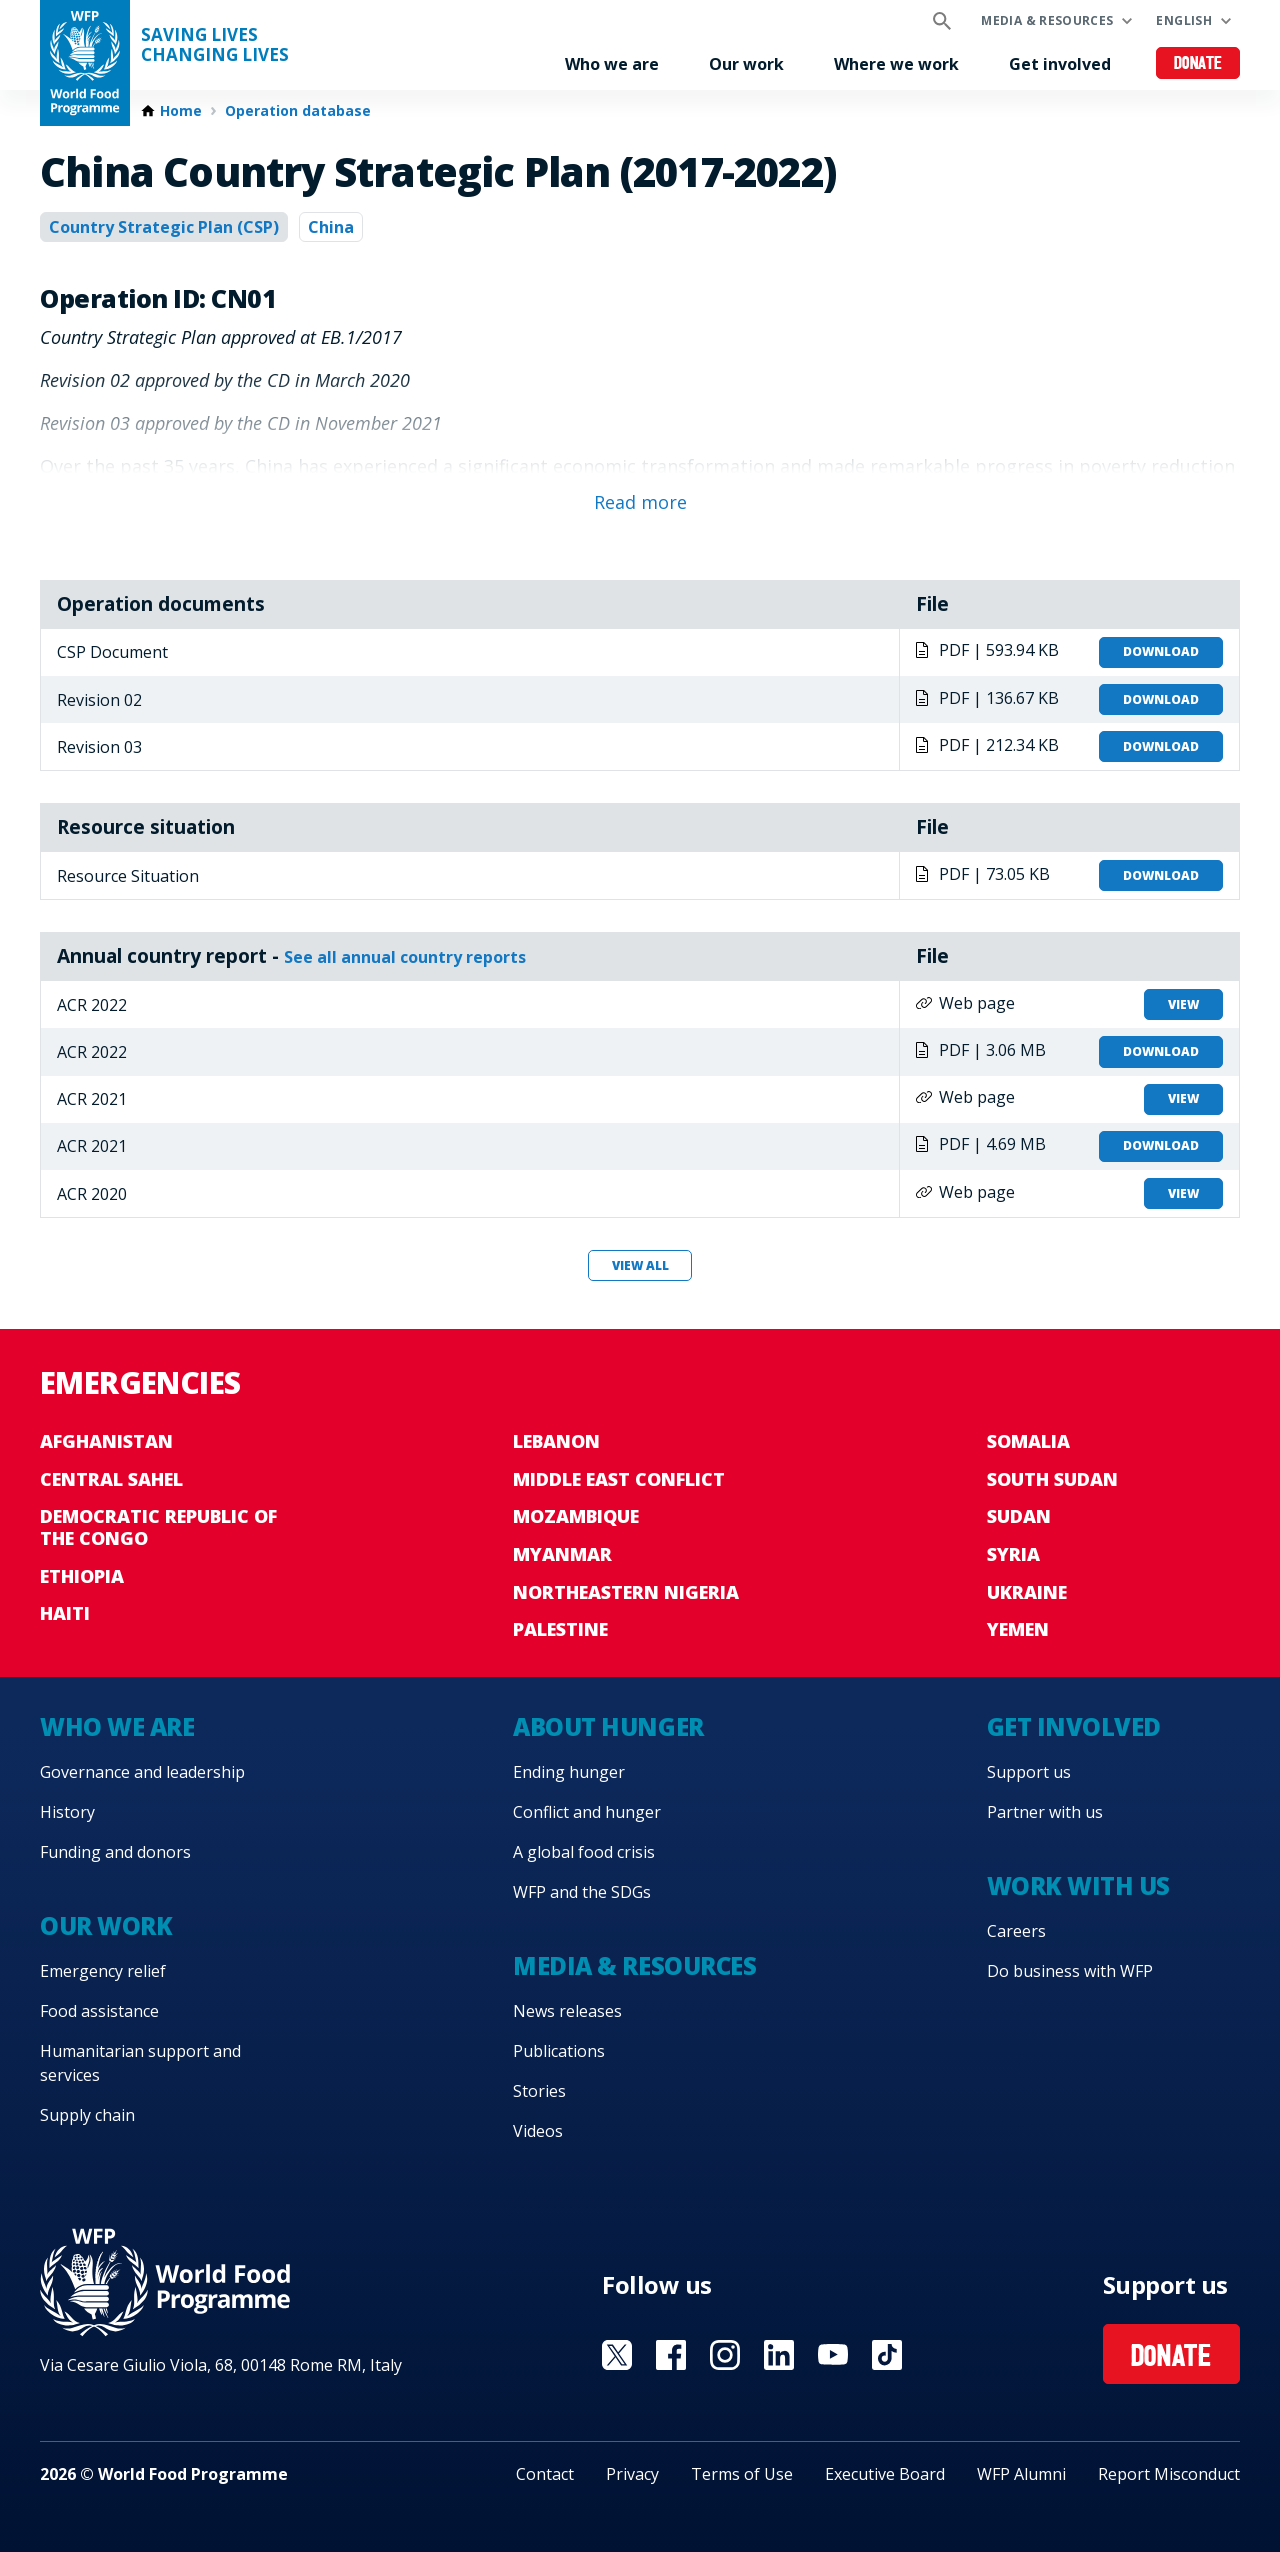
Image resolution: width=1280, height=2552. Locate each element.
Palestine (560, 1629)
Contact (545, 2474)
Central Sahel (111, 1479)
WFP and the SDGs (582, 1892)
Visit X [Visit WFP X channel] (617, 2355)
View (1183, 1004)
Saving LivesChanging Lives (215, 45)
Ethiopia (82, 1576)
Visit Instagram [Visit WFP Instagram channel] (725, 2355)
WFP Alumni (1021, 2474)
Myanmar (562, 1554)
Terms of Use (742, 2474)
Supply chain (87, 2115)
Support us (1029, 1772)
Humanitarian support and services (140, 2063)
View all (640, 1265)
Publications (559, 2051)
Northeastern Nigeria (626, 1592)
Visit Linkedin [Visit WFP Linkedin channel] (779, 2355)
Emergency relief (103, 1971)
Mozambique (576, 1516)
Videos (538, 2131)
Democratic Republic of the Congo (158, 1527)
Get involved (1060, 64)
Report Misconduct (1169, 2474)
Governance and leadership (142, 1772)
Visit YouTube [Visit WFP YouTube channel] (833, 2355)
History (67, 1812)
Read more (640, 502)
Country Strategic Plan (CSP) (164, 227)
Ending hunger (569, 1772)
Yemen (1018, 1629)
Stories (539, 2091)
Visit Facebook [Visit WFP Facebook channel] (671, 2355)
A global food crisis (584, 1852)
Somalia (1028, 1441)
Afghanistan (106, 1441)
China (331, 227)
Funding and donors (115, 1852)
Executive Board (885, 2474)
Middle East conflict (619, 1479)
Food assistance (99, 2011)
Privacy (632, 2474)
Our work (746, 64)
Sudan (1019, 1516)
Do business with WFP (1070, 1971)
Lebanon (556, 1441)
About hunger (608, 1726)
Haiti (65, 1613)
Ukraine (1027, 1592)
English (1184, 20)
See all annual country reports (405, 957)
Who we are (612, 64)
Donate (1198, 64)
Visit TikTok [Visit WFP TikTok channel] (887, 2355)
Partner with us (1045, 1812)
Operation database (298, 111)
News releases (567, 2011)
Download (1161, 651)
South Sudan (1052, 1479)
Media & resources (1047, 20)
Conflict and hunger (587, 1812)
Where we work (896, 64)
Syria (1013, 1554)
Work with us (1078, 1885)
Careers (1016, 1931)
